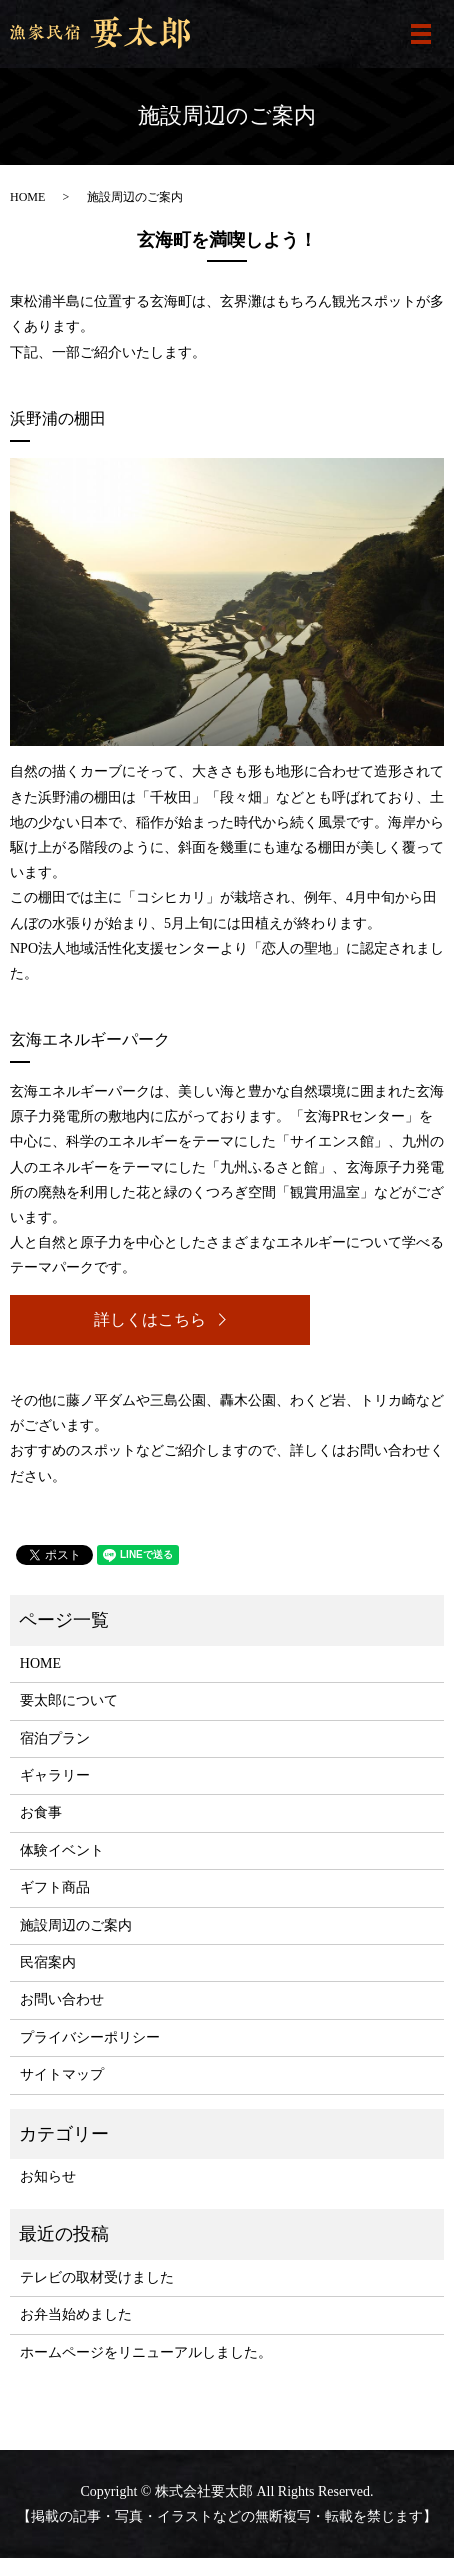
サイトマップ (62, 2074)
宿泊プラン (55, 1738)
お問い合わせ (62, 1999)
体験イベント (62, 1850)
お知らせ (48, 2176)
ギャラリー (55, 1775)
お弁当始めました (76, 2314)
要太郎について (69, 1700)
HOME (27, 197)
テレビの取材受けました (97, 2277)
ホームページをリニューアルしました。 (146, 2352)
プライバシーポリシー (90, 2037)
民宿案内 (48, 1962)
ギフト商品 (55, 1887)
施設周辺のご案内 (76, 1925)
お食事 (41, 1812)
